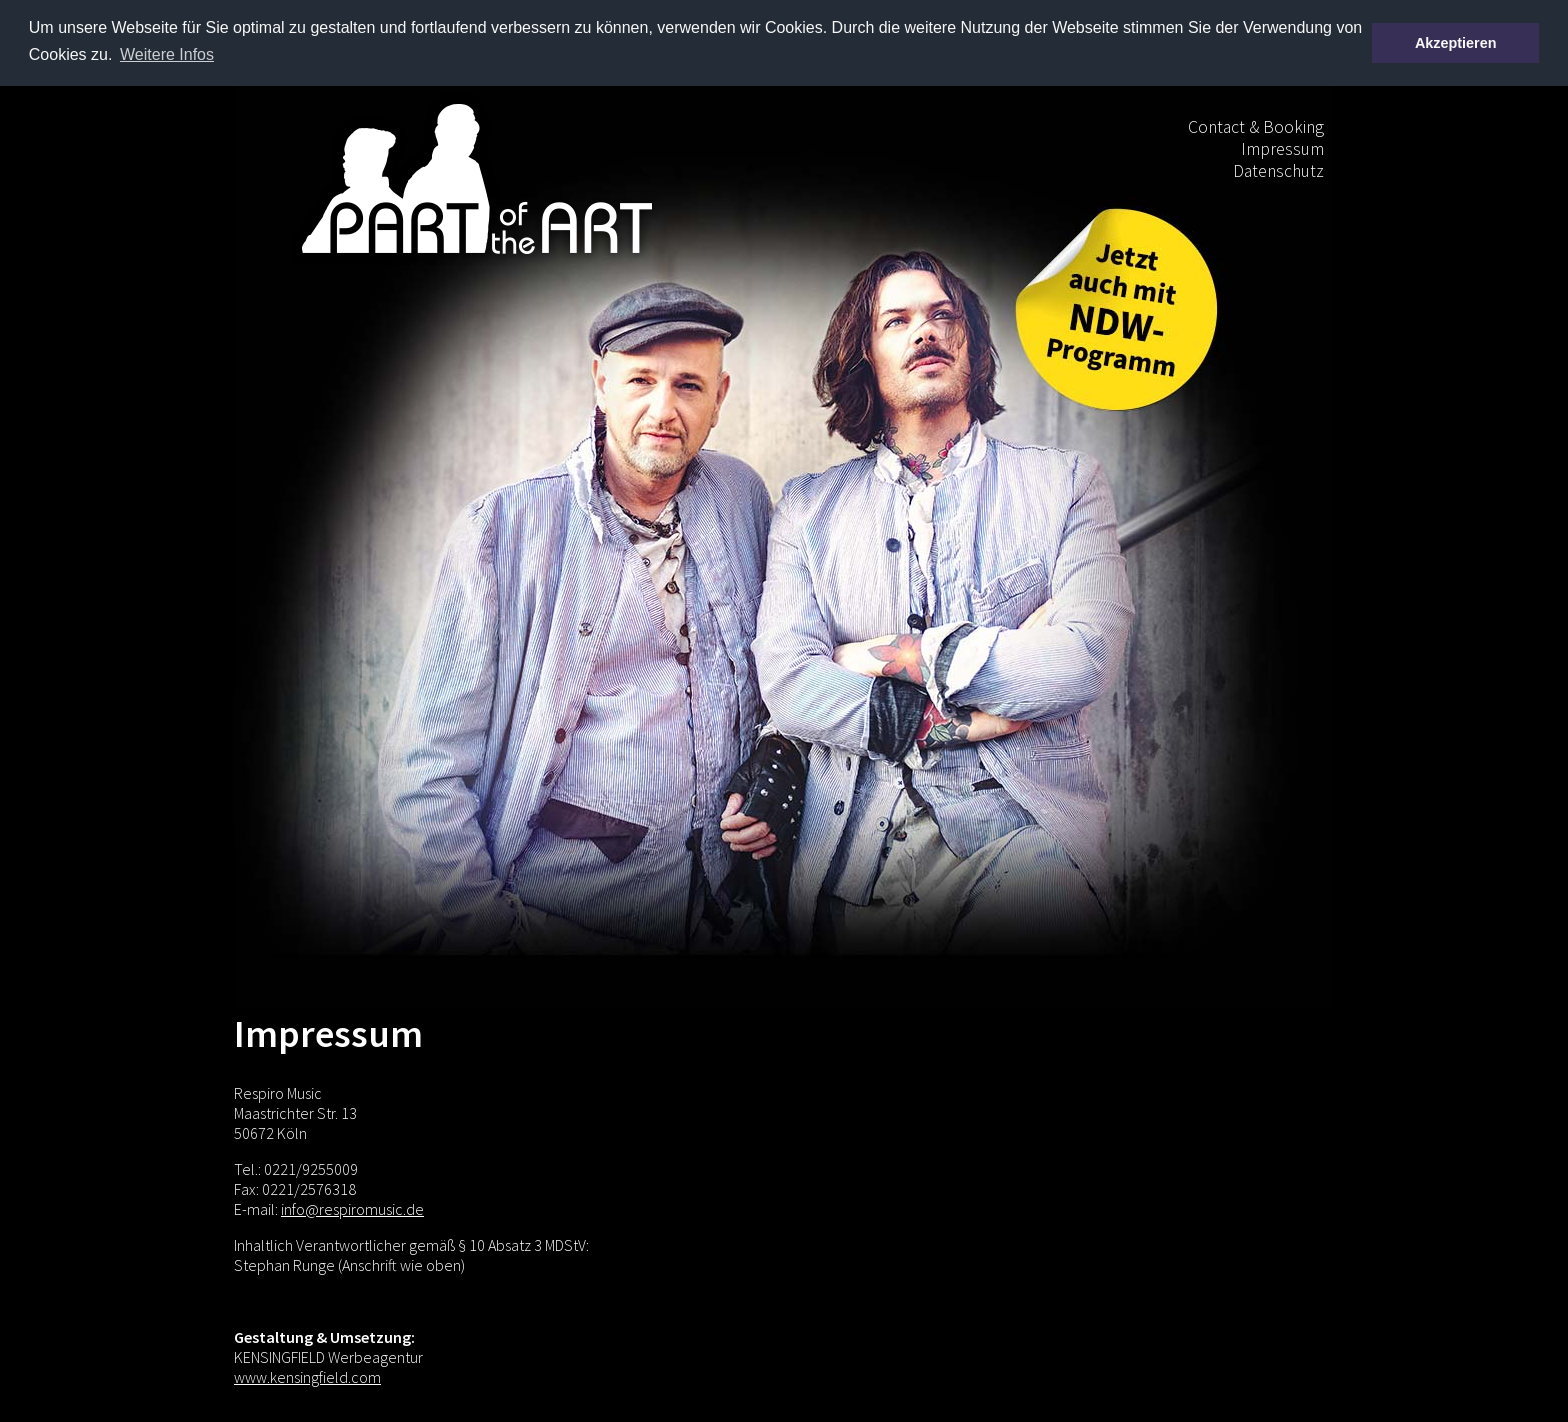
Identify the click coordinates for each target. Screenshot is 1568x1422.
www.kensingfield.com (307, 1376)
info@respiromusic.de (352, 1208)
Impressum (1282, 148)
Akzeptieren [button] (1456, 43)
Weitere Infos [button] (167, 54)
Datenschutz (1278, 170)
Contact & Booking (1256, 126)
